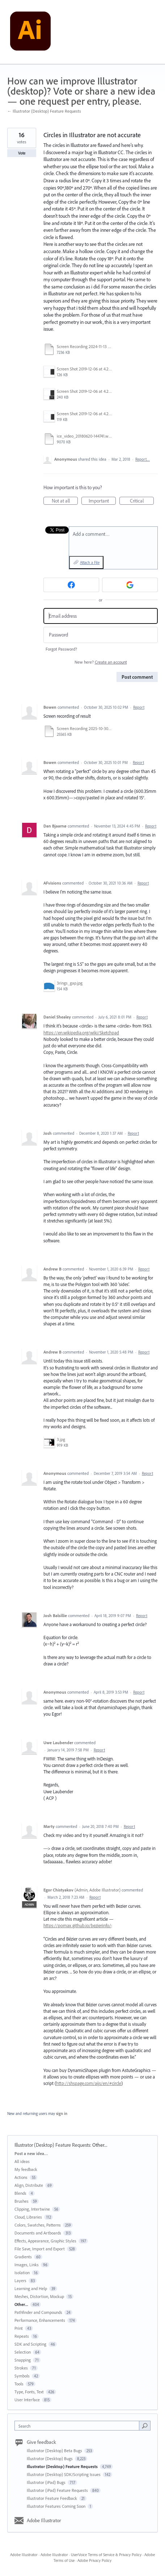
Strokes (21, 2368)
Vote (22, 153)
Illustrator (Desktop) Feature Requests (52, 2145)
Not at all (65, 501)
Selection (22, 2352)
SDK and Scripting (30, 2344)
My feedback (25, 2169)
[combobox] (78, 2425)
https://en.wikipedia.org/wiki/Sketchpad (81, 1032)
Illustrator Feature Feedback (52, 2498)
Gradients (23, 2256)
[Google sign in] (130, 585)
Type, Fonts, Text (29, 2391)
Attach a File (90, 562)
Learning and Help (30, 2288)
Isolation (22, 2272)
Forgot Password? (61, 649)
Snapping (22, 2360)
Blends (20, 2193)
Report (138, 707)
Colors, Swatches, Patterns (37, 2225)
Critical (142, 501)
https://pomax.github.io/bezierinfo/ (77, 1925)
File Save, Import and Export (39, 2248)
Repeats (21, 2336)
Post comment (137, 677)
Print (18, 2328)
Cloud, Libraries (28, 2217)
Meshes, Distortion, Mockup (39, 2296)
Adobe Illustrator (44, 2520)
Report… (142, 459)
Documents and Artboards (37, 2233)
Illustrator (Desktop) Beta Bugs (55, 2450)
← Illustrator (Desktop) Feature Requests (44, 111)
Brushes (21, 2201)
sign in (61, 2113)
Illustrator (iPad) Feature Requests (58, 2490)
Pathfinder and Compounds (38, 2312)
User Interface (27, 2399)
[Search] (145, 2425)
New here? (101, 662)
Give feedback (41, 2442)
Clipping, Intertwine (32, 2209)
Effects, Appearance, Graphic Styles (45, 2240)
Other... (99, 2145)
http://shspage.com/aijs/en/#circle (88, 2083)
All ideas (22, 2161)
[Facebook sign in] (71, 585)
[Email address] (100, 616)
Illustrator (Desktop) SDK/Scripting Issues (64, 2474)
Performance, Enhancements (39, 2320)
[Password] (100, 635)
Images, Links (26, 2264)
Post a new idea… (31, 2153)
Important (102, 501)
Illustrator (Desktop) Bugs (50, 2458)
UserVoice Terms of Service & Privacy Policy (106, 2554)
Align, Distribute (28, 2185)
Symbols (22, 2376)
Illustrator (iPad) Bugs (47, 2482)
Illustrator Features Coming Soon (56, 2506)
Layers (20, 2280)
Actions (21, 2177)
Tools (19, 2383)
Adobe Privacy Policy (94, 2560)
